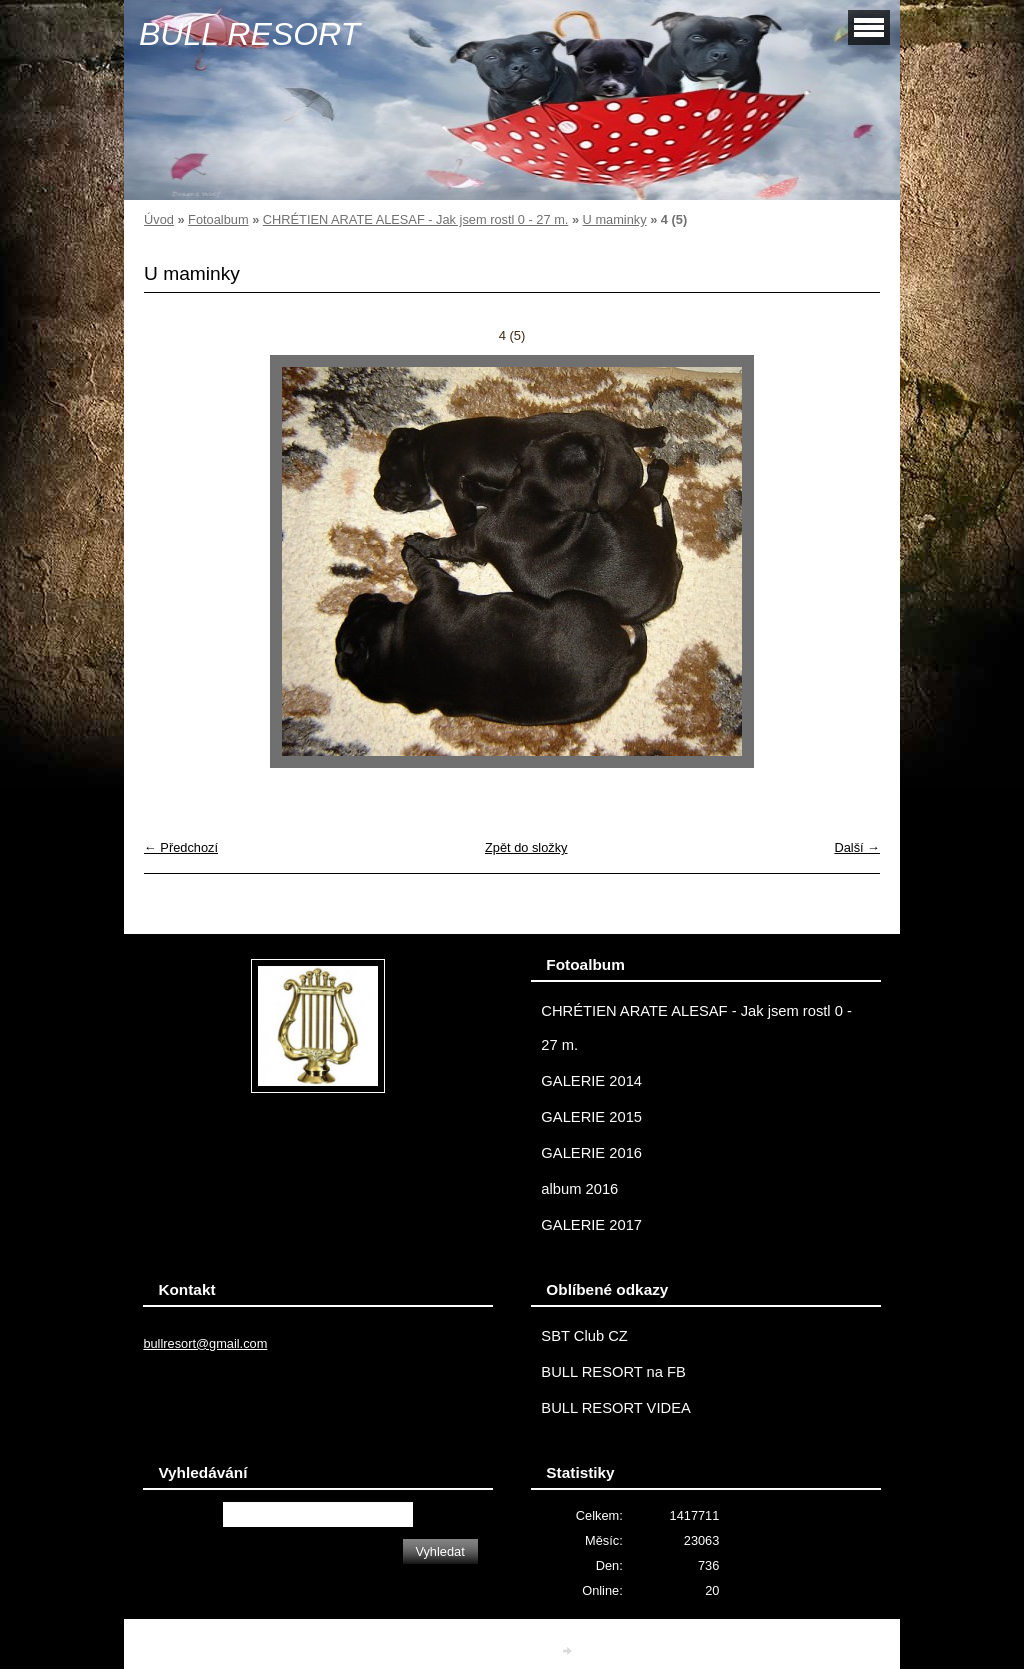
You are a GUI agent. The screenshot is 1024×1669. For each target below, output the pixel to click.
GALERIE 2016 (591, 1153)
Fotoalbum (218, 219)
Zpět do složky (526, 847)
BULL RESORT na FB (613, 1372)
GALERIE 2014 (591, 1081)
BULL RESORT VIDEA (615, 1408)
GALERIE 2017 (591, 1225)
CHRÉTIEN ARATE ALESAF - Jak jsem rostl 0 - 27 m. (416, 219)
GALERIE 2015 (591, 1117)
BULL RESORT (249, 34)
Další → (857, 847)
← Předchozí (181, 847)
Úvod (159, 219)
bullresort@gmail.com (205, 1343)
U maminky (615, 219)
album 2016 (579, 1189)
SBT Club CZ (584, 1336)
